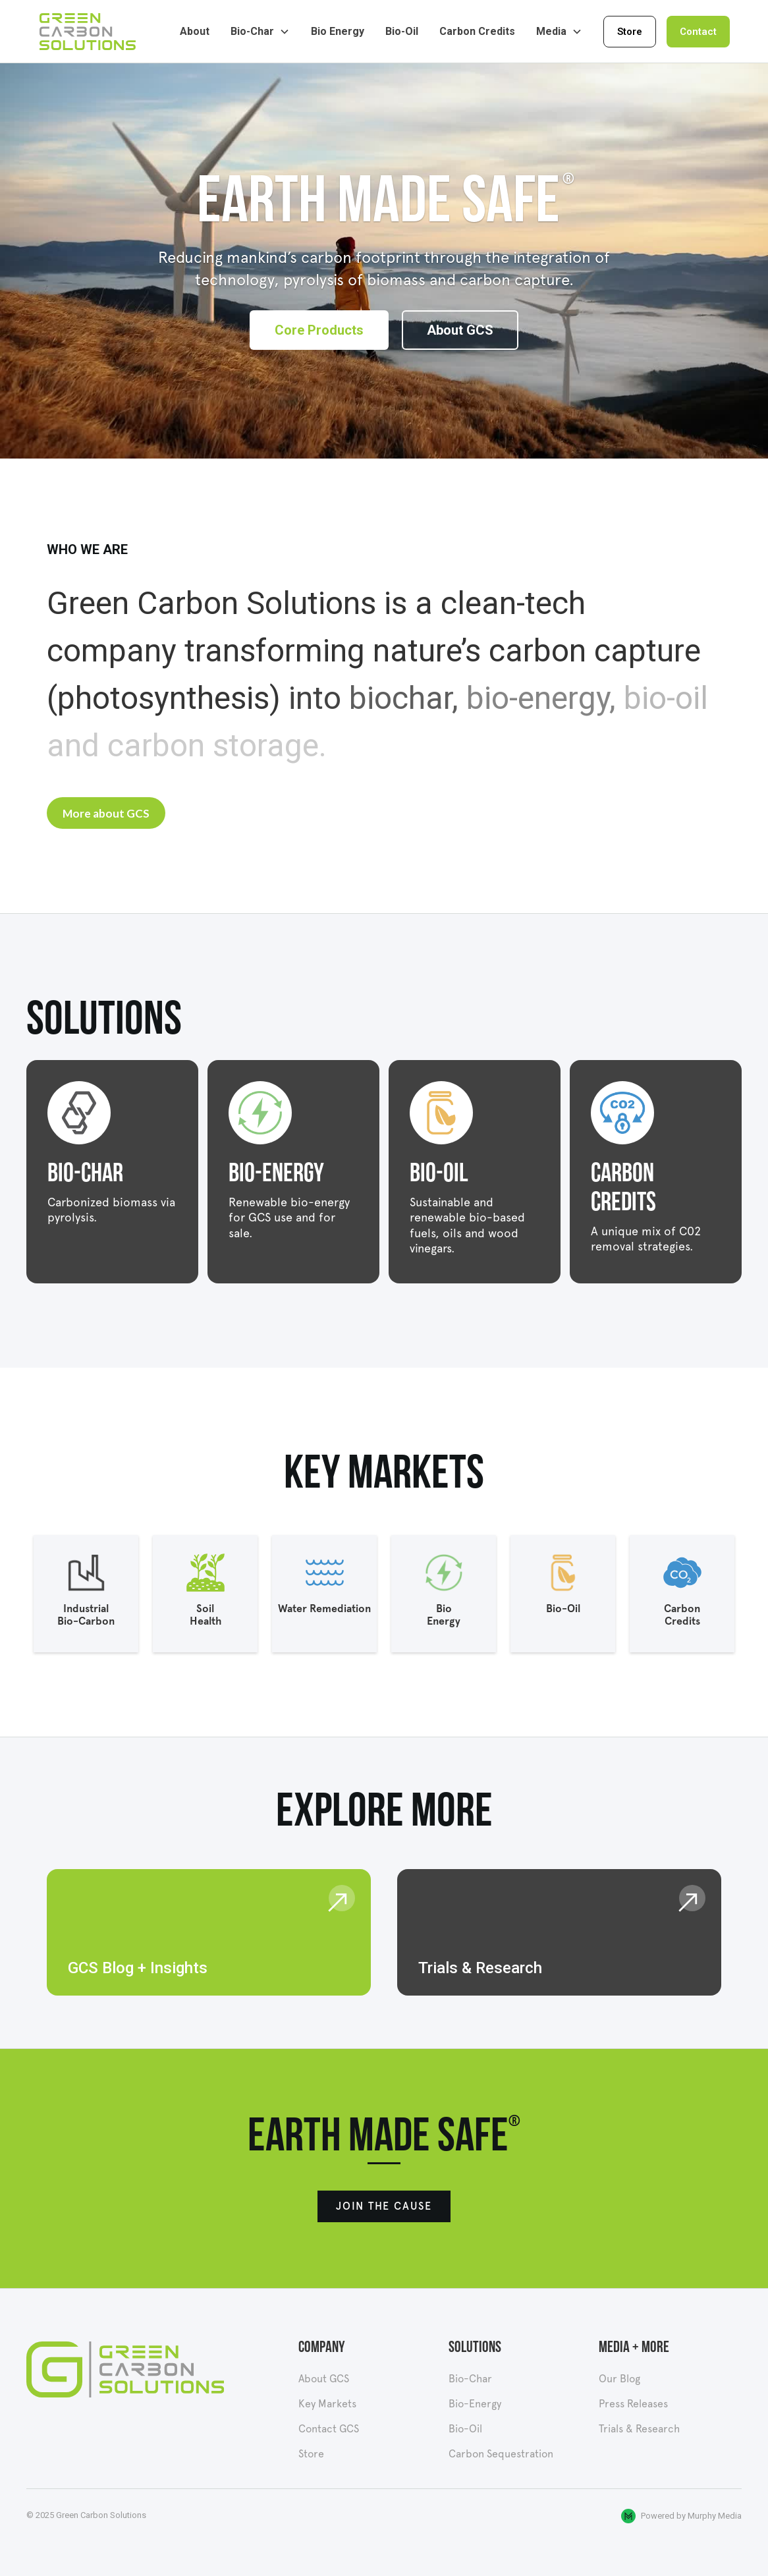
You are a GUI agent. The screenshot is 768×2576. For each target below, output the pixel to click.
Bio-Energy (475, 2403)
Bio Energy (337, 31)
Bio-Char (470, 2378)
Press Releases (633, 2403)
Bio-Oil (401, 31)
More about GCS (106, 813)
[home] (91, 31)
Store (629, 32)
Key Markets (327, 2403)
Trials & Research (639, 2428)
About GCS (460, 330)
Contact (698, 32)
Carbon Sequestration (501, 2454)
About (194, 31)
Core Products (319, 330)
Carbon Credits (477, 31)
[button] (260, 31)
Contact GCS (328, 2428)
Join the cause (384, 2206)
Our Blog (619, 2378)
